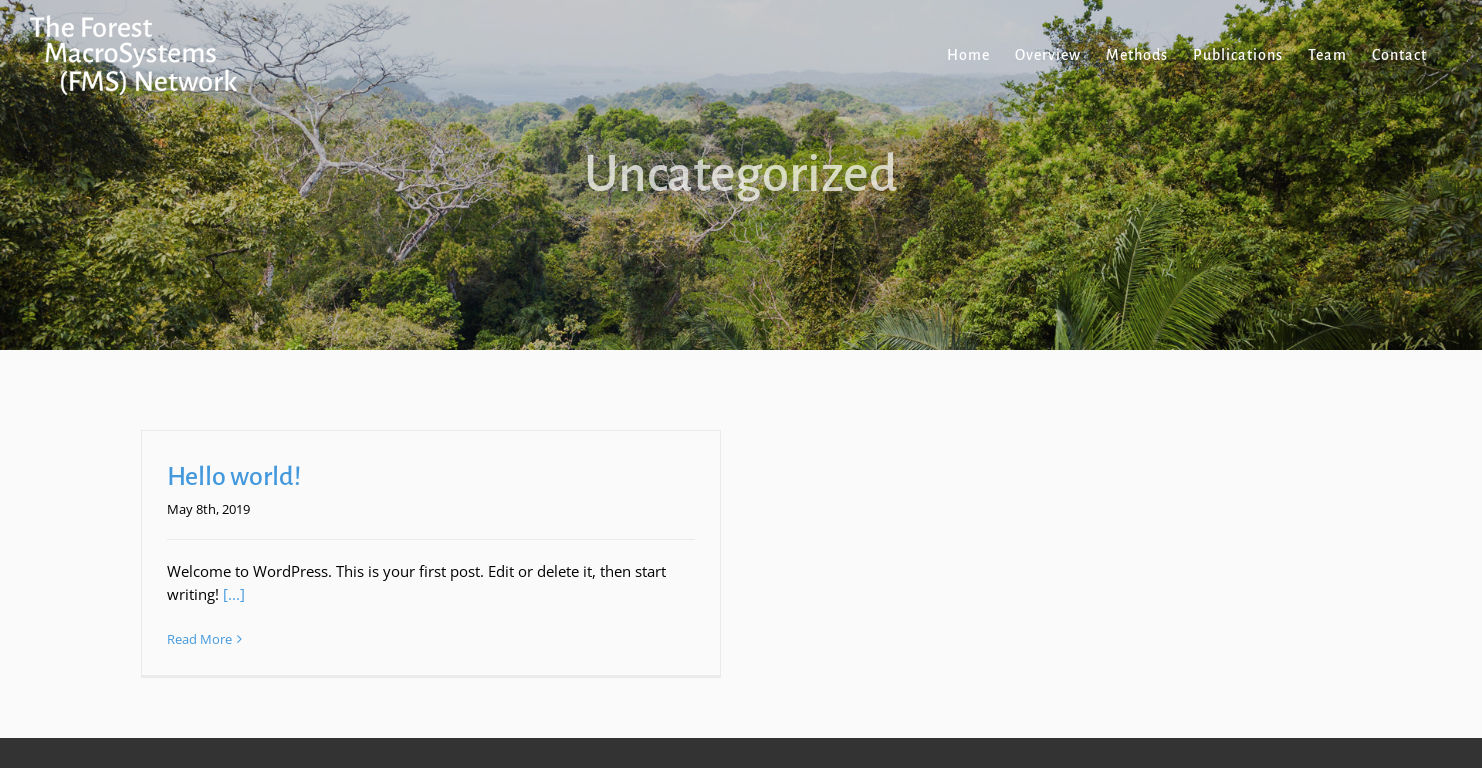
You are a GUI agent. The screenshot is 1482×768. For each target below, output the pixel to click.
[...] (234, 594)
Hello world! (234, 477)
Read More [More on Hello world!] (199, 639)
